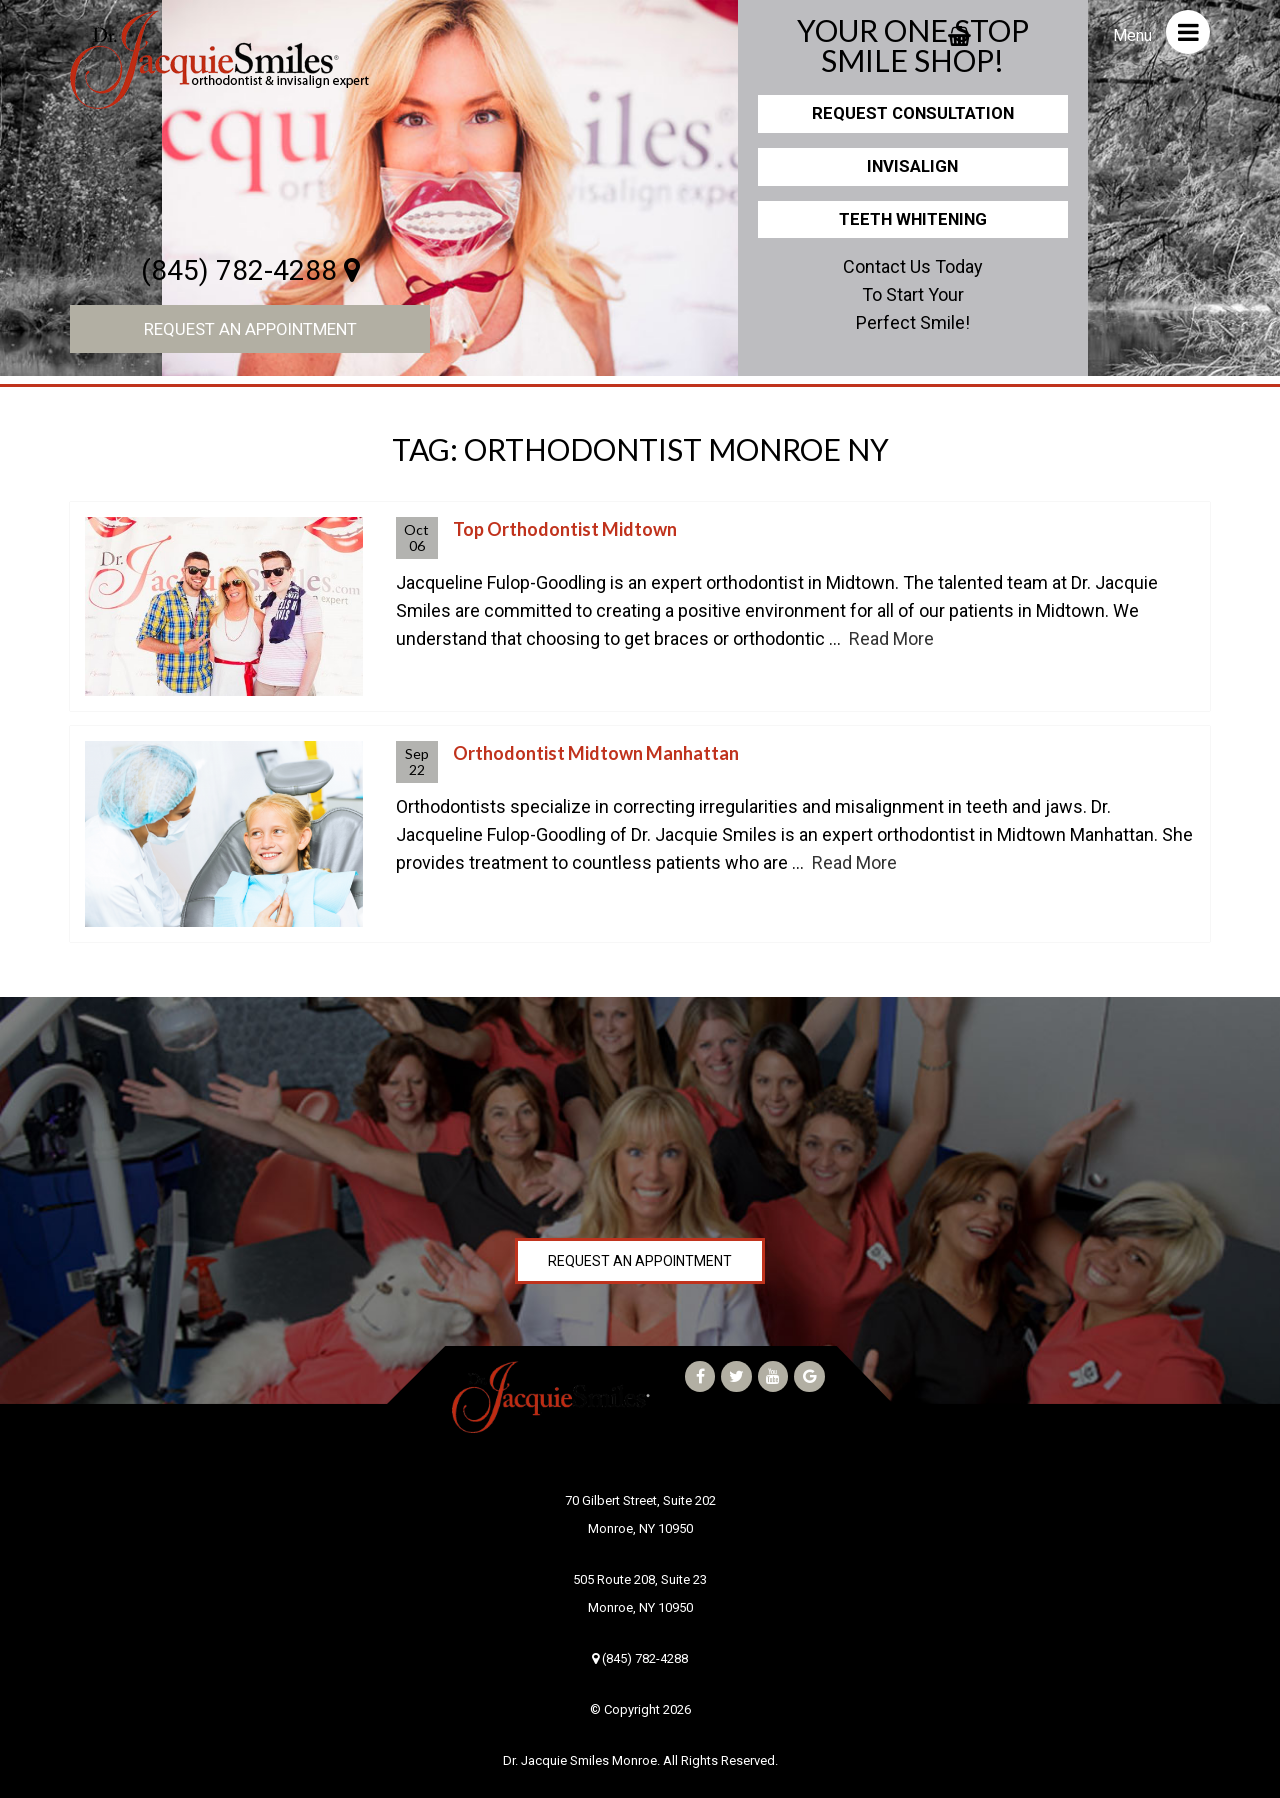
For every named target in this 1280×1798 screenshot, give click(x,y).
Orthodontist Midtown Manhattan (596, 753)
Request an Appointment (250, 329)
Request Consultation (913, 113)
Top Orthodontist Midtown (565, 529)
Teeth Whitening (913, 219)
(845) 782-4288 (250, 270)
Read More (891, 638)
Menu (1161, 32)
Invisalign (912, 166)
